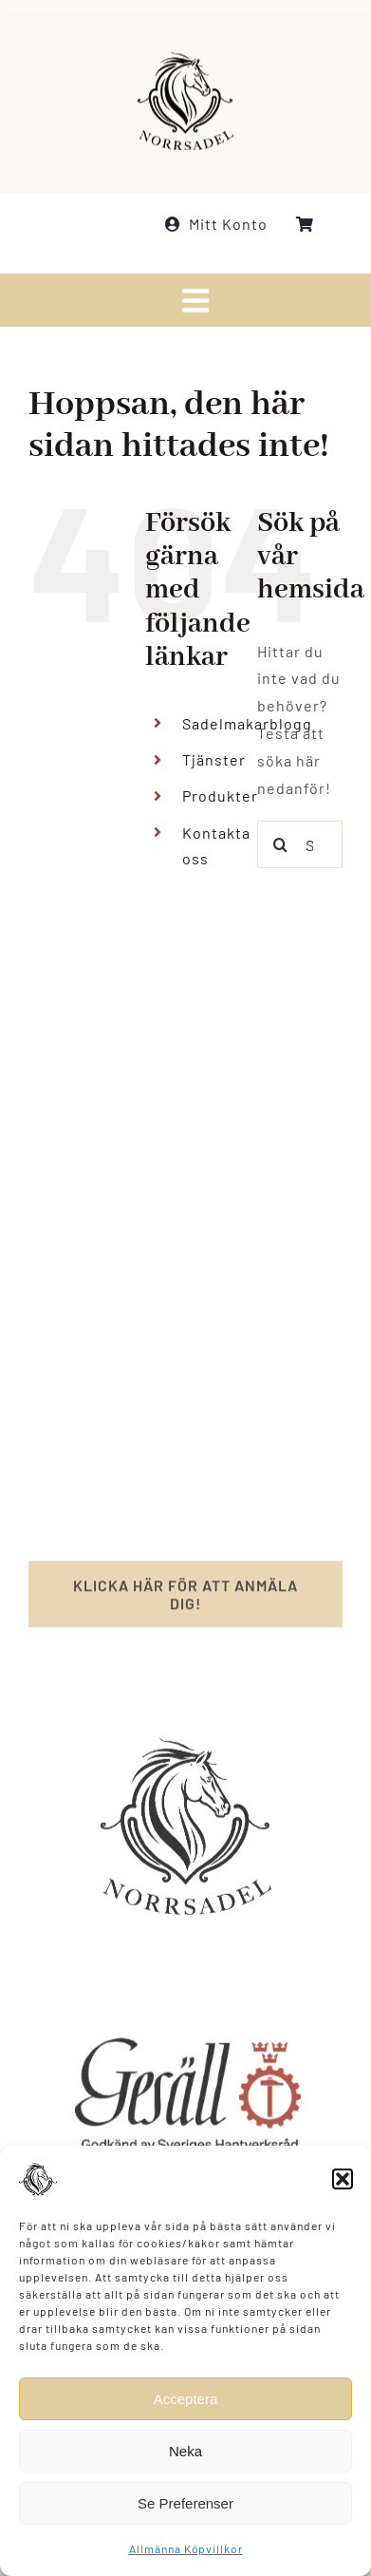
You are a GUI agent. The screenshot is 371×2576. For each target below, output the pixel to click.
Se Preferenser (185, 2503)
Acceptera (186, 2399)
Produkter (220, 795)
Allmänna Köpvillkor (186, 2548)
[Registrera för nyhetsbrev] (185, 1600)
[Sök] (281, 844)
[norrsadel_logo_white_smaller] (185, 56)
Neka (185, 2451)
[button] (342, 2178)
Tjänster (214, 759)
